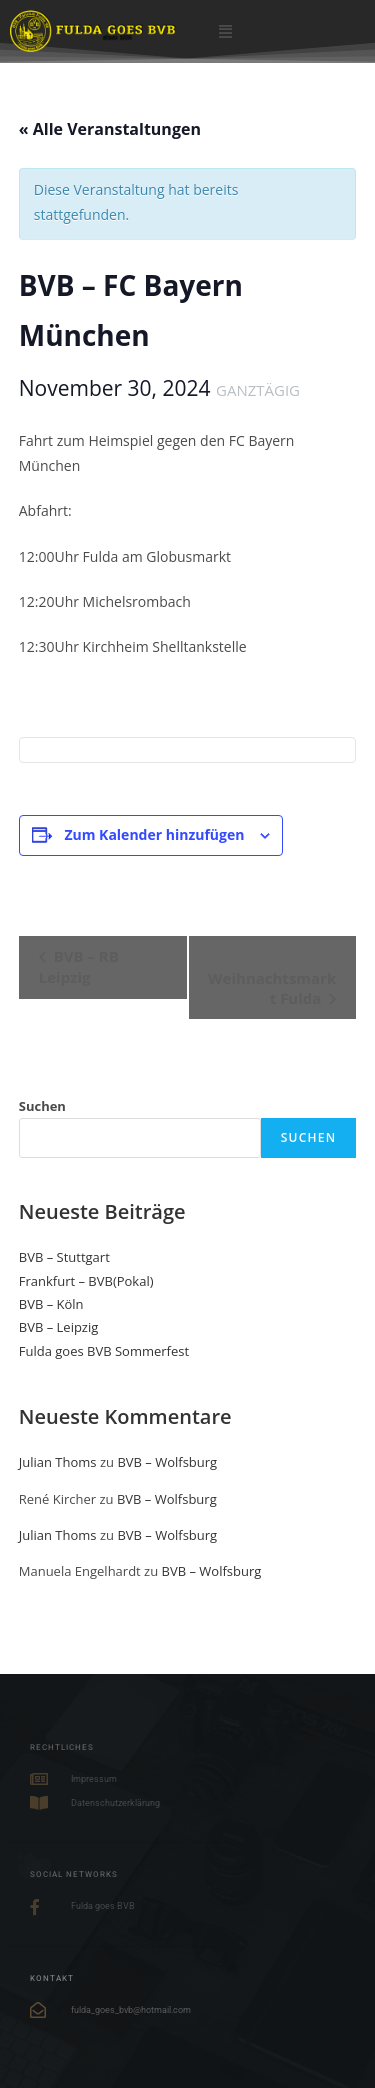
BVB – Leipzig (59, 1327)
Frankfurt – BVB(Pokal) (86, 1281)
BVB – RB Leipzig (79, 966)
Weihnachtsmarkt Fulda (272, 988)
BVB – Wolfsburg (167, 1462)
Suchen (42, 1106)
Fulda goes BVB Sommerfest (104, 1351)
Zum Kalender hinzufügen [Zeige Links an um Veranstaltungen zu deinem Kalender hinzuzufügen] (154, 834)
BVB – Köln (51, 1304)
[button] (225, 30)
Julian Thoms (58, 1462)
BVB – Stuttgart (64, 1257)
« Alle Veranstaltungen (110, 129)
